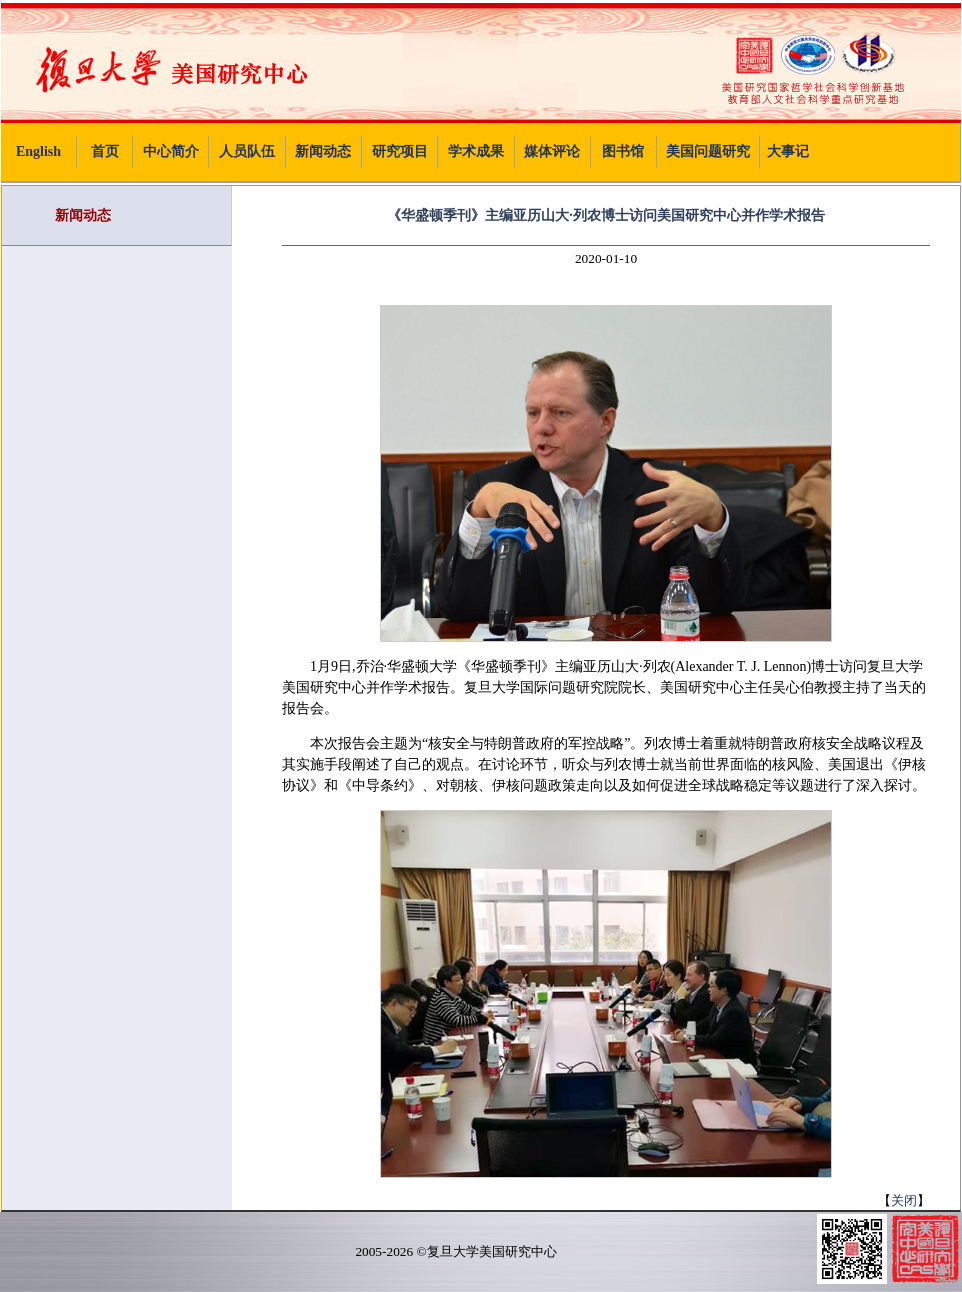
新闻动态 (323, 151)
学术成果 (476, 151)
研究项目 (400, 151)
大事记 (788, 151)
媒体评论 (552, 151)
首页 (105, 151)
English (38, 151)
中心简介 (171, 151)
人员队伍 (247, 151)
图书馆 (623, 151)
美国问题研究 (708, 151)
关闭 (904, 1200)
